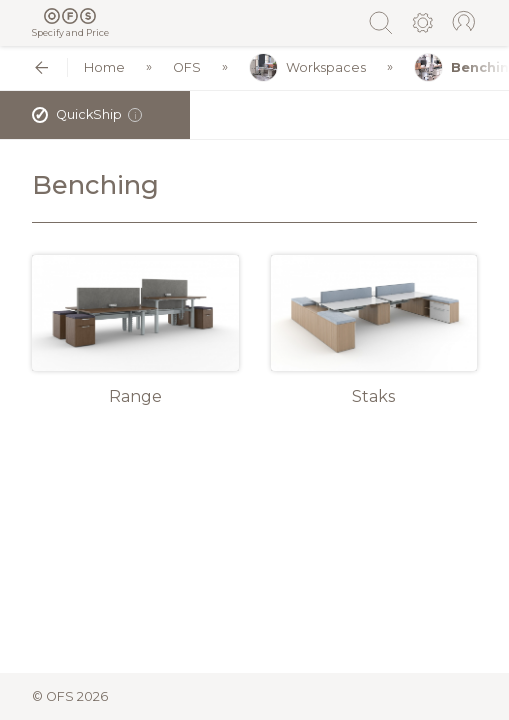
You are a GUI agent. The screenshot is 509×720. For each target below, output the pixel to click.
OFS (187, 67)
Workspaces (307, 67)
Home (104, 67)
